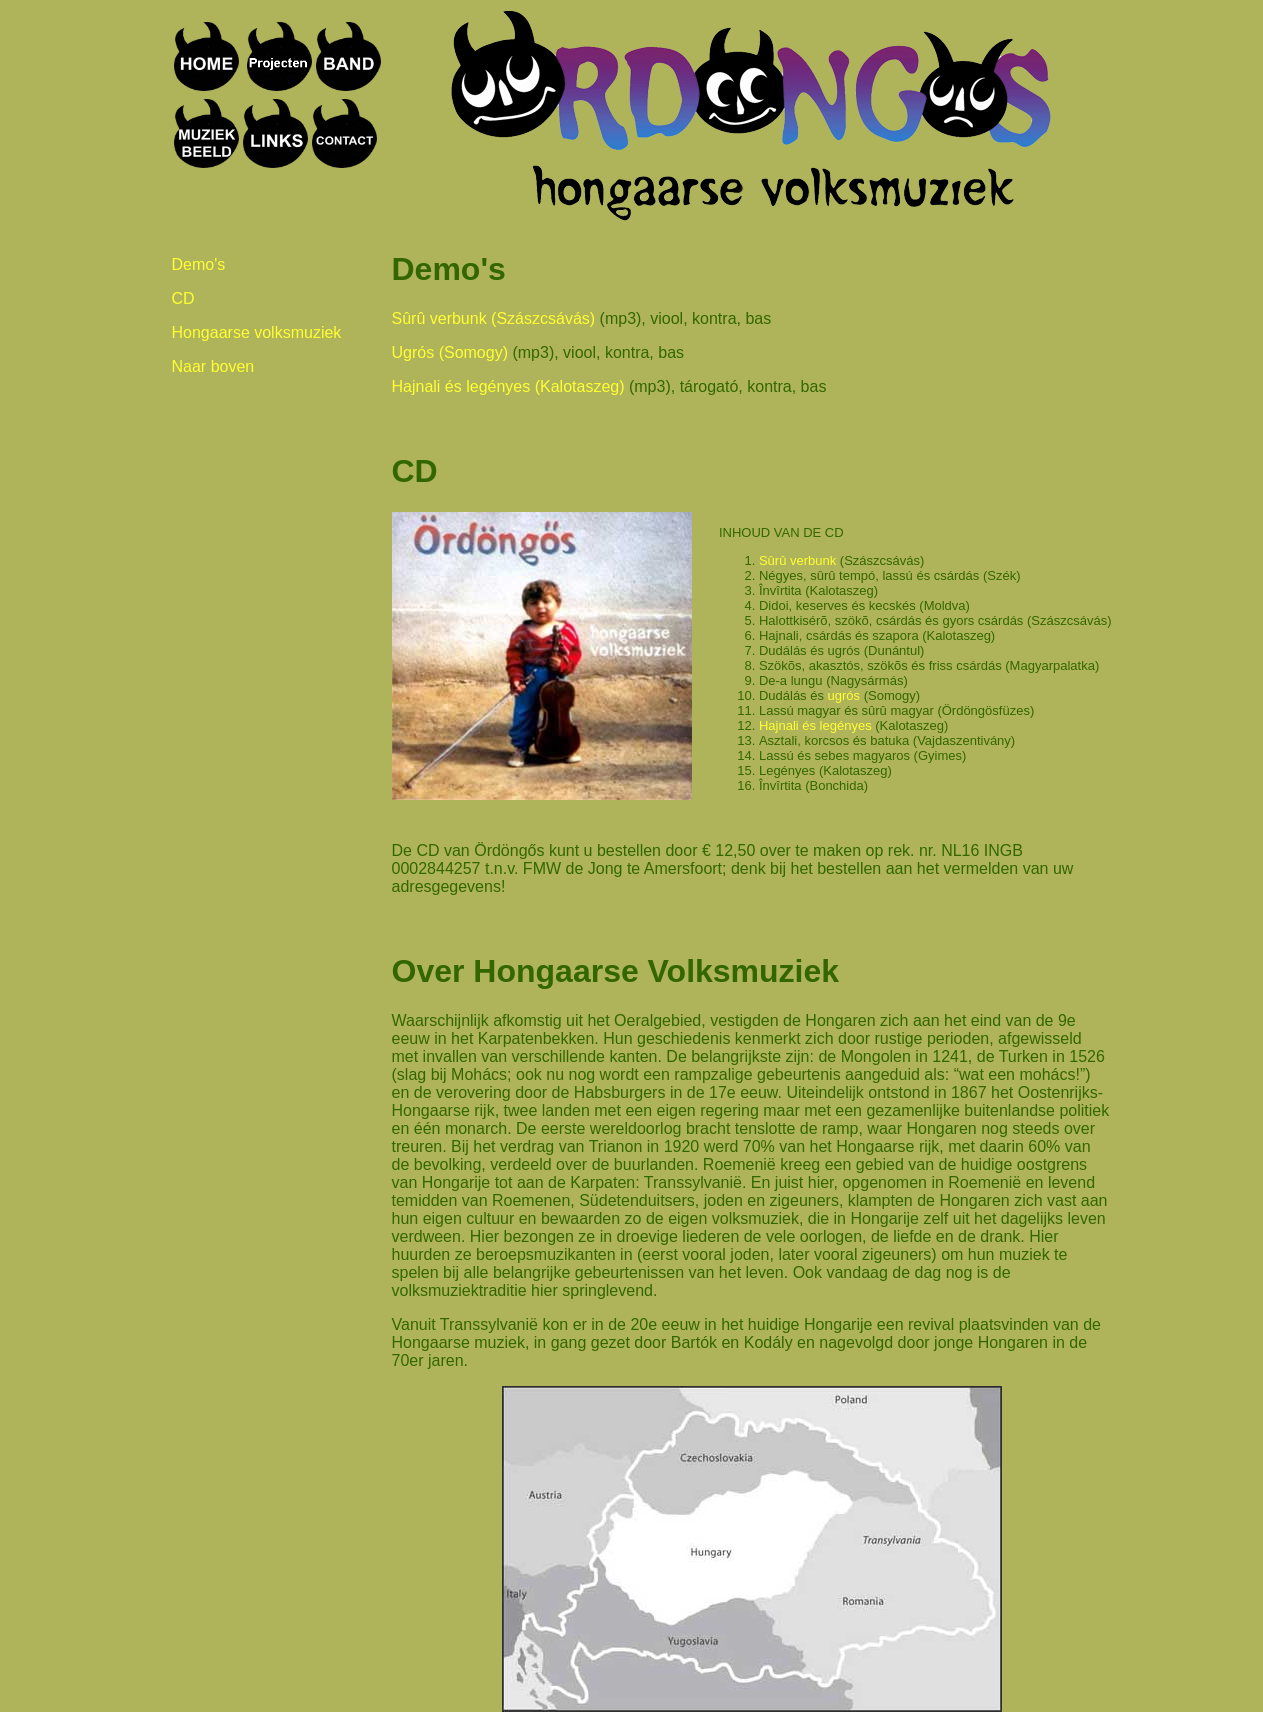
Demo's (199, 264)
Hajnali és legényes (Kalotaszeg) (508, 386)
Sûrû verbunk (797, 560)
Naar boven (213, 366)
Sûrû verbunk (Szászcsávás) (494, 318)
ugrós (844, 695)
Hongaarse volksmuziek (257, 332)
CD (183, 298)
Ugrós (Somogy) (450, 352)
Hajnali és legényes (815, 725)
